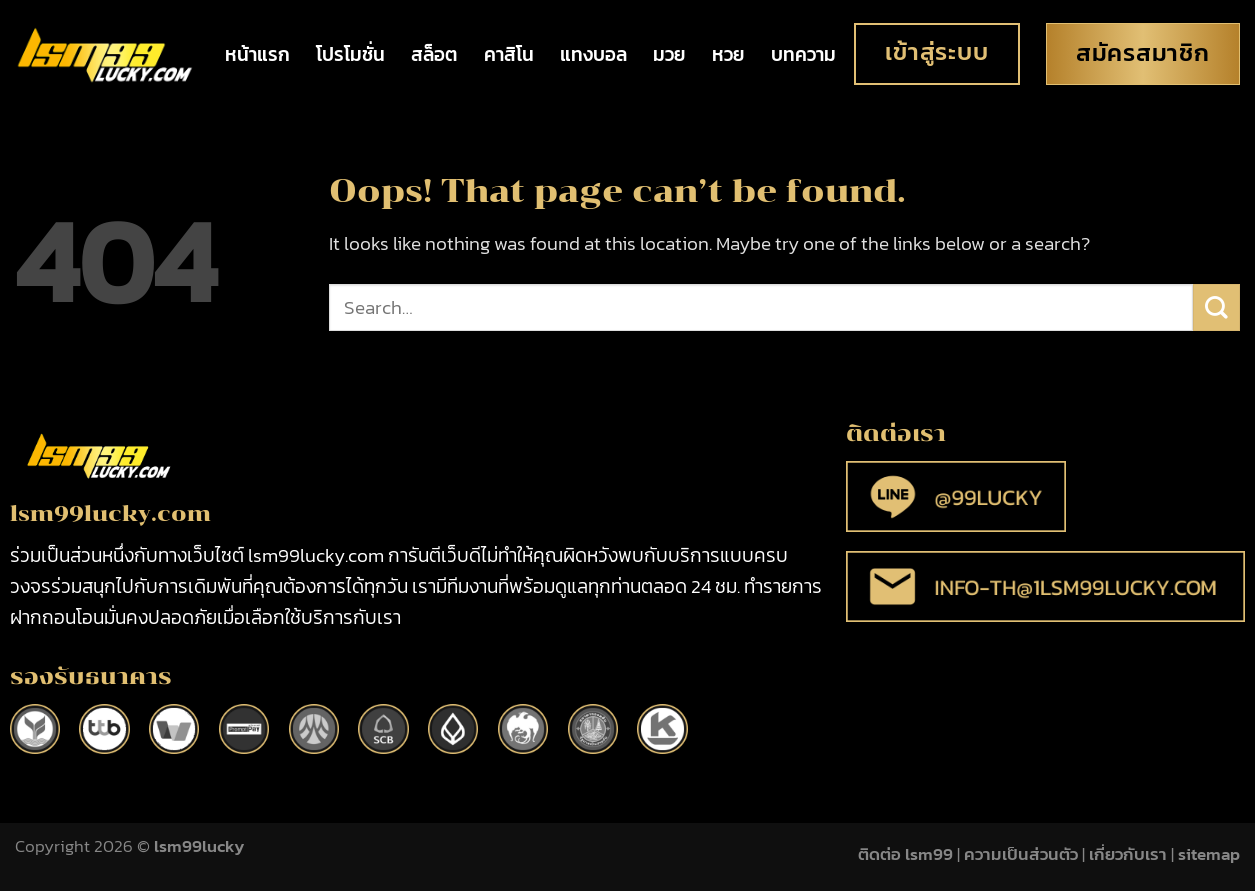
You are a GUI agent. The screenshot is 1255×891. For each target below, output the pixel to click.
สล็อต (434, 54)
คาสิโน (509, 54)
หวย (728, 54)
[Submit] (1216, 307)
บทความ (803, 54)
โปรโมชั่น (350, 54)
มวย (669, 54)
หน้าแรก (257, 54)
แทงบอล (593, 54)
